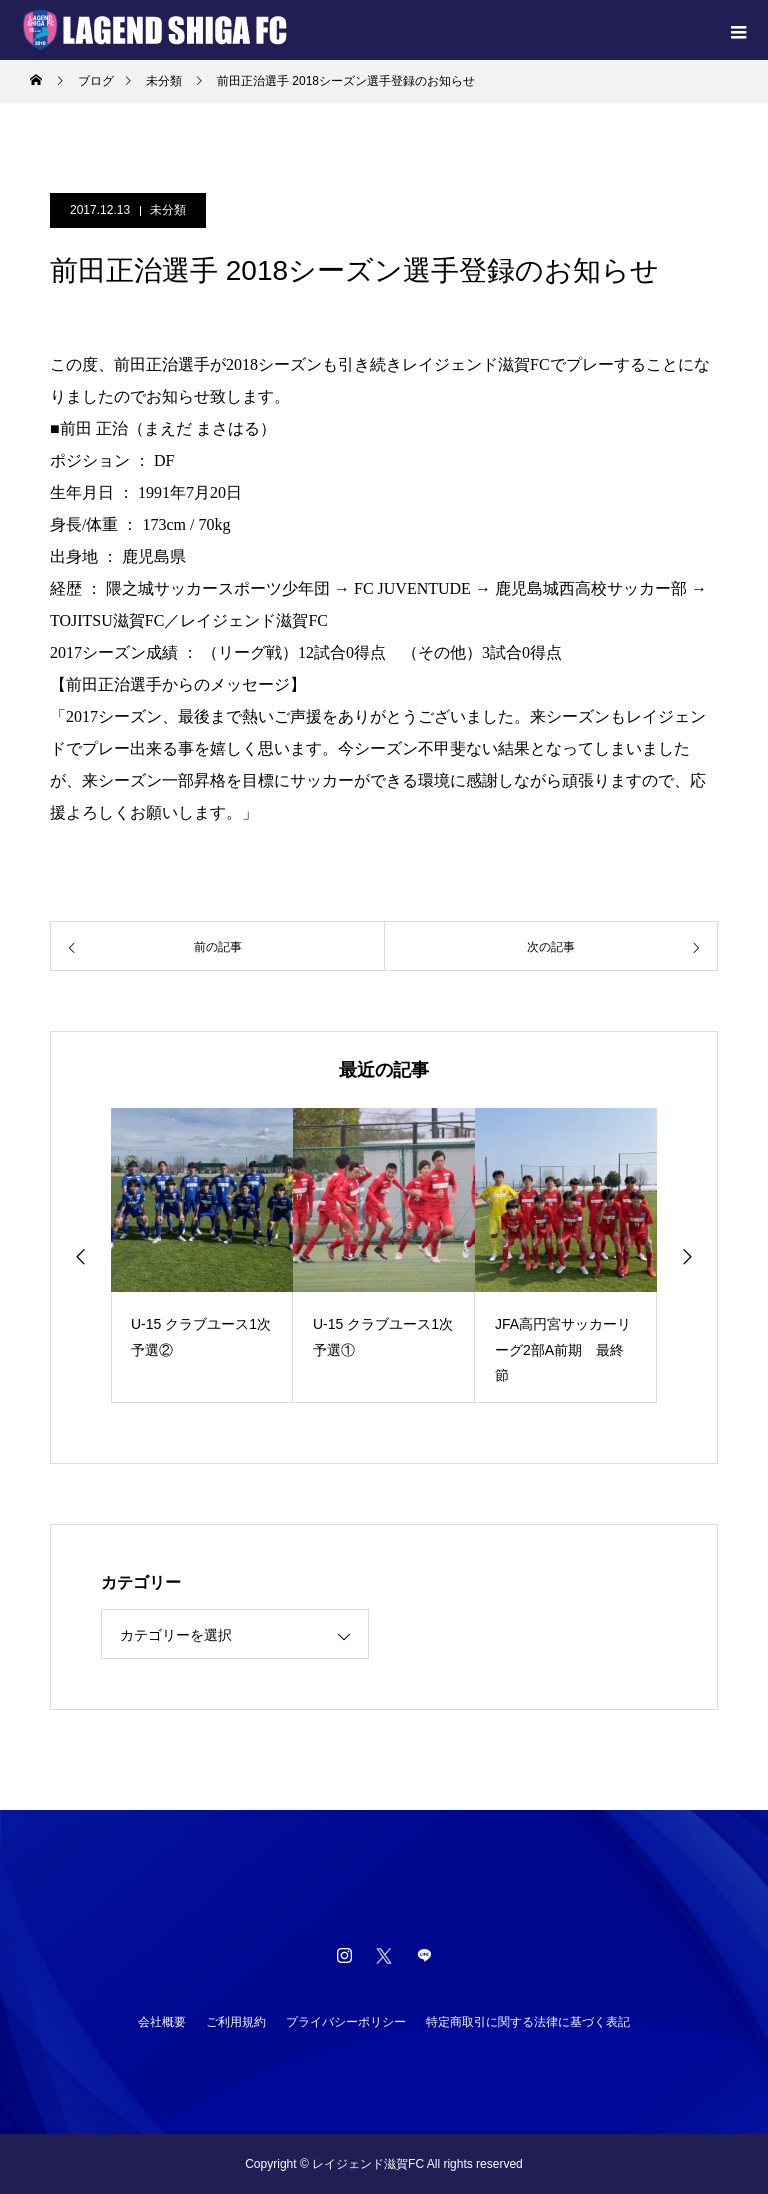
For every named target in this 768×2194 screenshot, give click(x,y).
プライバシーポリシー (346, 2022)
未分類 (168, 210)
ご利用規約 (236, 2022)
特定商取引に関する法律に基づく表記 (528, 2022)
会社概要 (162, 2022)
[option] (202, 1255)
